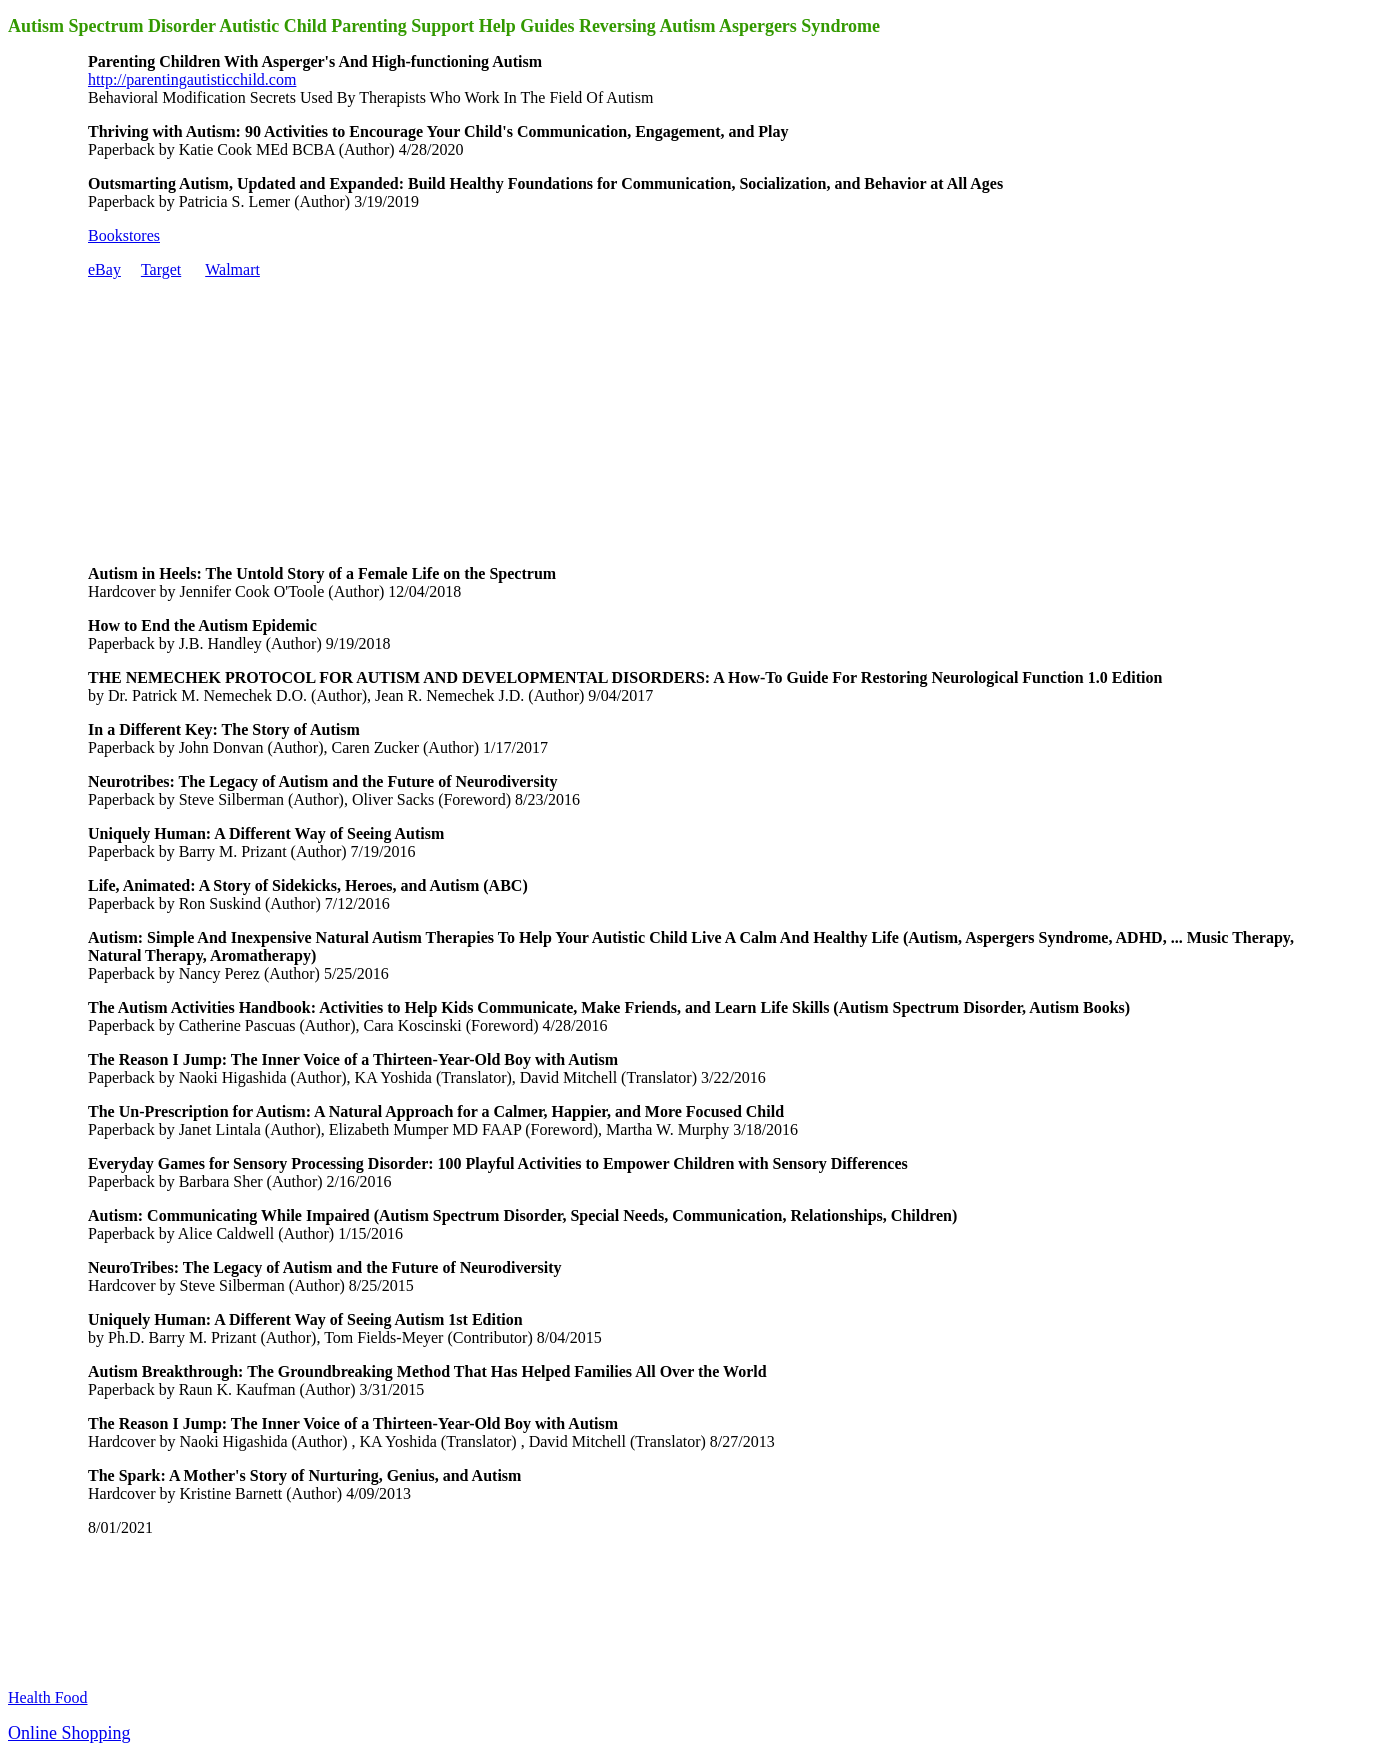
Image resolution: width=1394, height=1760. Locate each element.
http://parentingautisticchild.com (192, 79)
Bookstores (124, 235)
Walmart (232, 269)
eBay (104, 269)
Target (161, 269)
